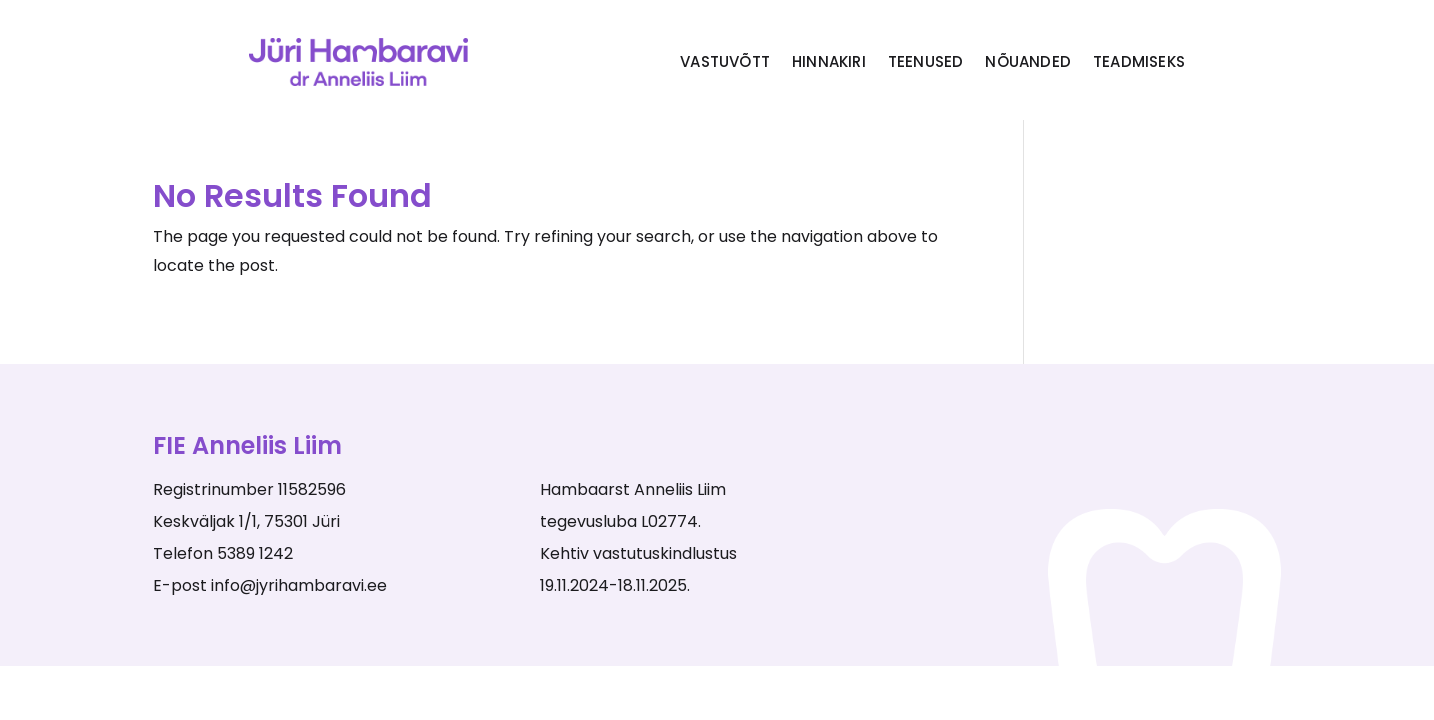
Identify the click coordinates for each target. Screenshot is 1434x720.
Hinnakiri (829, 61)
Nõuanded (1028, 61)
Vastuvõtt (725, 61)
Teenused (926, 61)
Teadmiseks (1139, 61)
